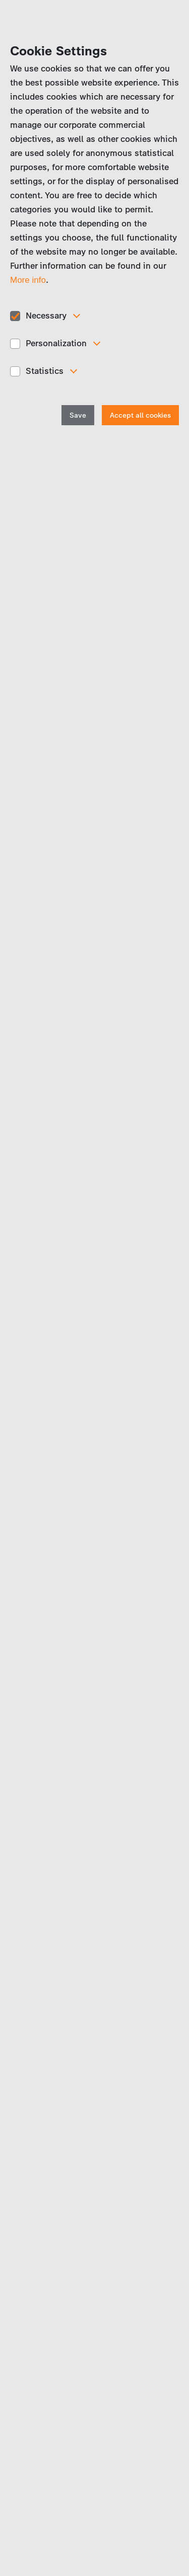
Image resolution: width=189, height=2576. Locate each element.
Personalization (56, 343)
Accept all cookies (140, 415)
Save (78, 415)
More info (28, 280)
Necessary (46, 315)
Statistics (45, 371)
